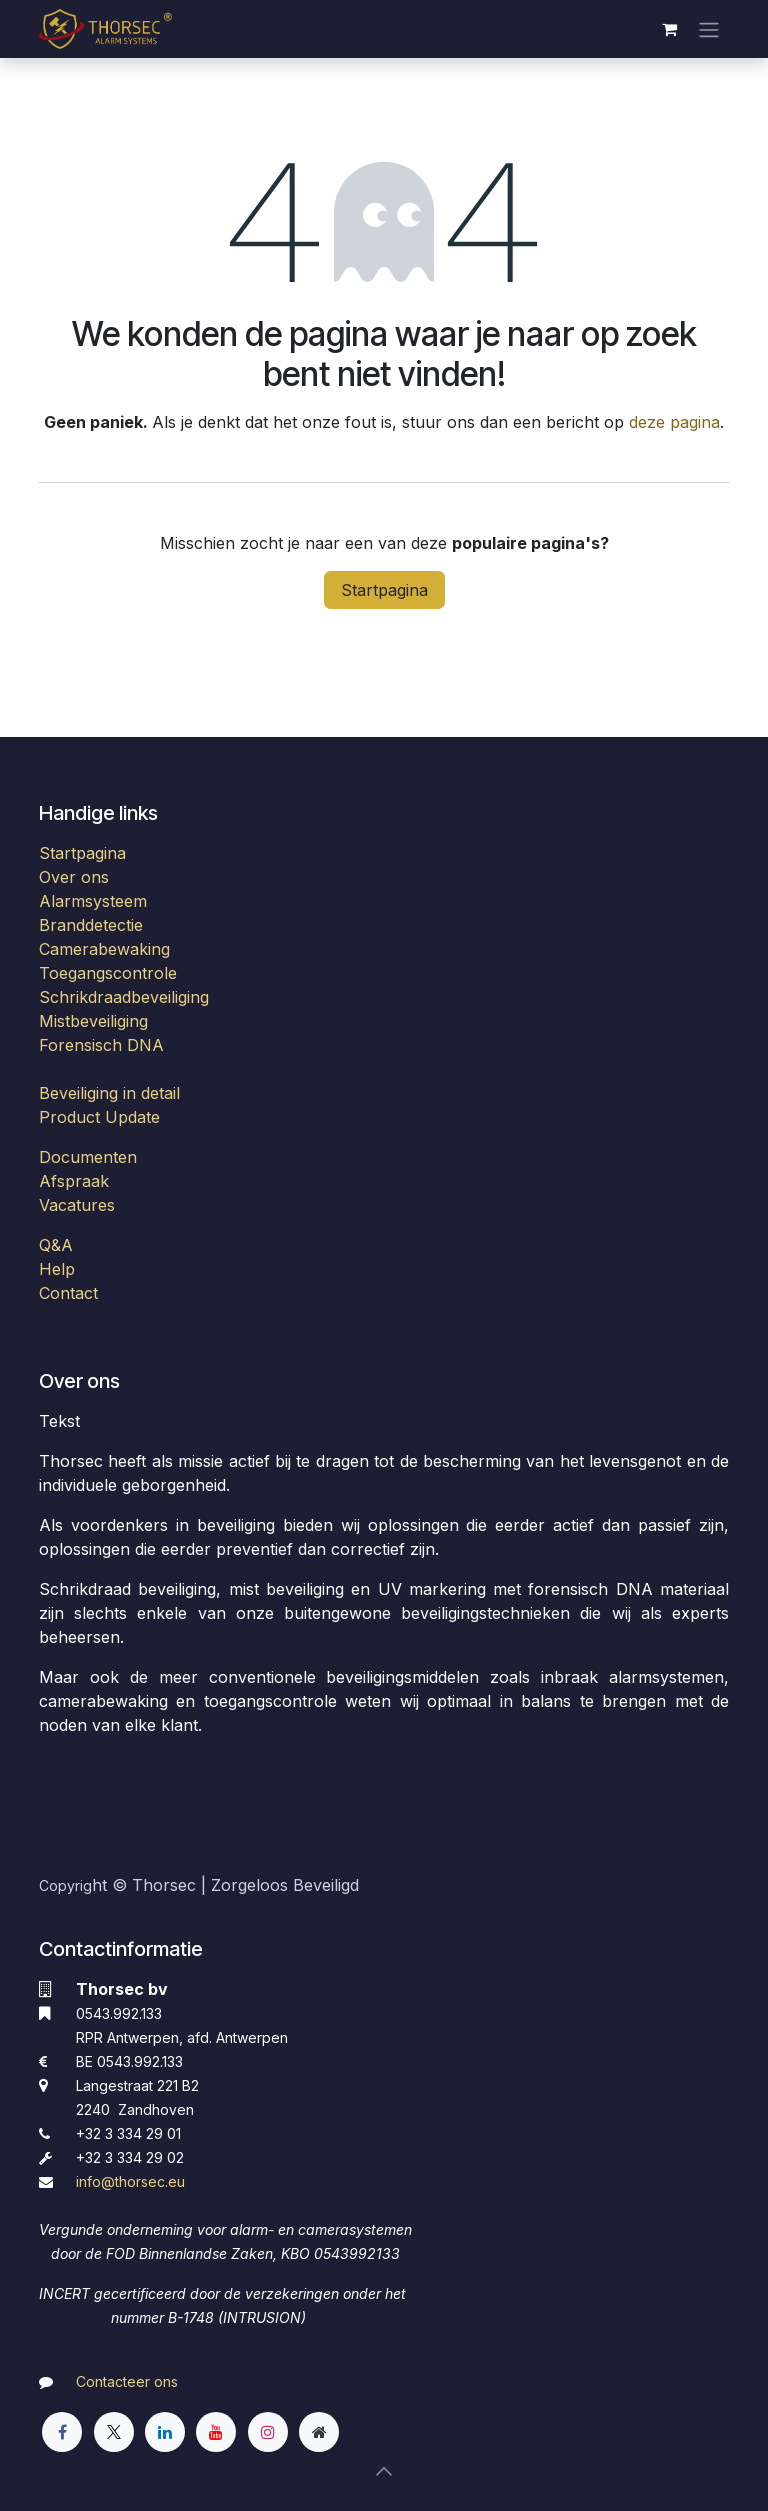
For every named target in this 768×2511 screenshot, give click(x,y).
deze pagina (674, 422)
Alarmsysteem (93, 901)
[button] (384, 2471)
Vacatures (77, 1205)
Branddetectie (91, 925)
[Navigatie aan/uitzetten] (709, 29)
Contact (68, 1293)
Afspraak (74, 1181)
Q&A (56, 1245)
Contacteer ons (127, 2381)
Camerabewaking (104, 949)
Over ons (74, 877)
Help (57, 1269)
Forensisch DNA (101, 1045)
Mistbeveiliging (93, 1021)
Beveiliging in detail (109, 1093)
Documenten (88, 1157)
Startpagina (384, 590)
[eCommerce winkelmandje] (669, 29)
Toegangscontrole (108, 973)
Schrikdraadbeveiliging (124, 997)
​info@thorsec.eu (130, 2181)
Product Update (99, 1117)
